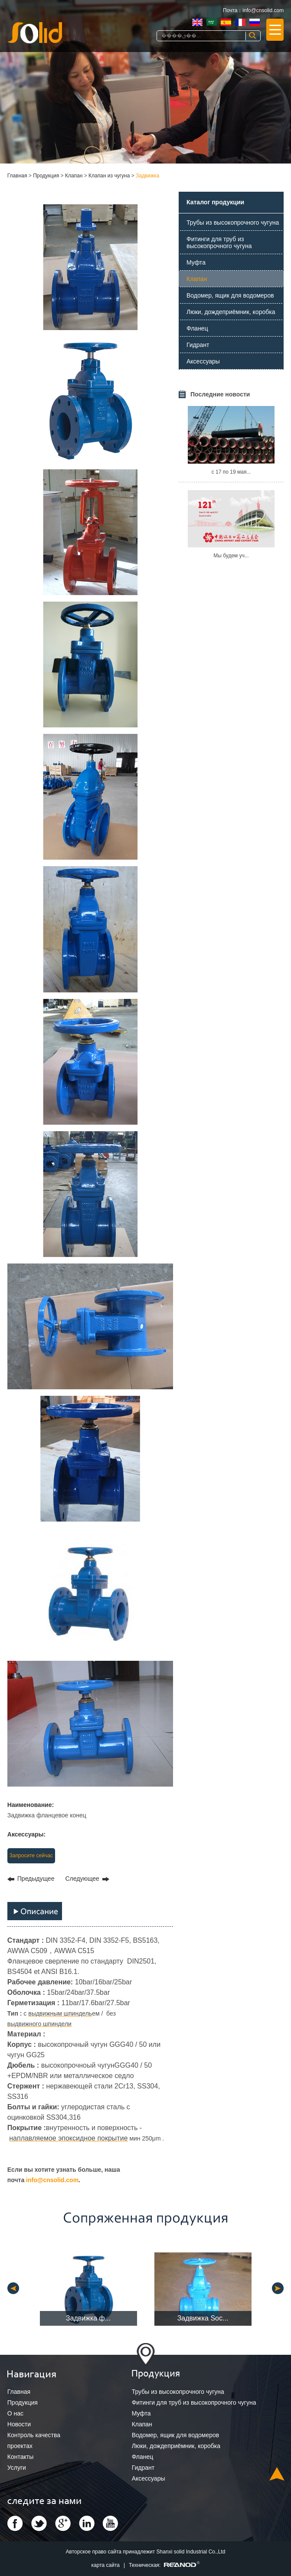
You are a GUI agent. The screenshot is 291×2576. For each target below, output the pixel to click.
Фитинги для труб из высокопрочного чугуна (219, 242)
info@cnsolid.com (263, 10)
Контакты (20, 2456)
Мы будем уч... (231, 556)
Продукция (46, 176)
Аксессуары (203, 361)
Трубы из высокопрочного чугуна (232, 222)
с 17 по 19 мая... (231, 472)
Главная (17, 176)
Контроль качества (33, 2435)
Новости (19, 2424)
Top (276, 2474)
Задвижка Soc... (203, 2318)
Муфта (196, 262)
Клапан (73, 176)
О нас (15, 2413)
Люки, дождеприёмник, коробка (230, 311)
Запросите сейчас (31, 1856)
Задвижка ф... (88, 2318)
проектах (20, 2445)
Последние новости (220, 394)
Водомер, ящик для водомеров (230, 295)
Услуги (16, 2467)
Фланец (197, 328)
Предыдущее (36, 1878)
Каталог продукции (215, 202)
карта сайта (106, 2565)
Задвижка (147, 176)
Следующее (82, 1878)
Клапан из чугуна (109, 176)
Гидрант (197, 344)
